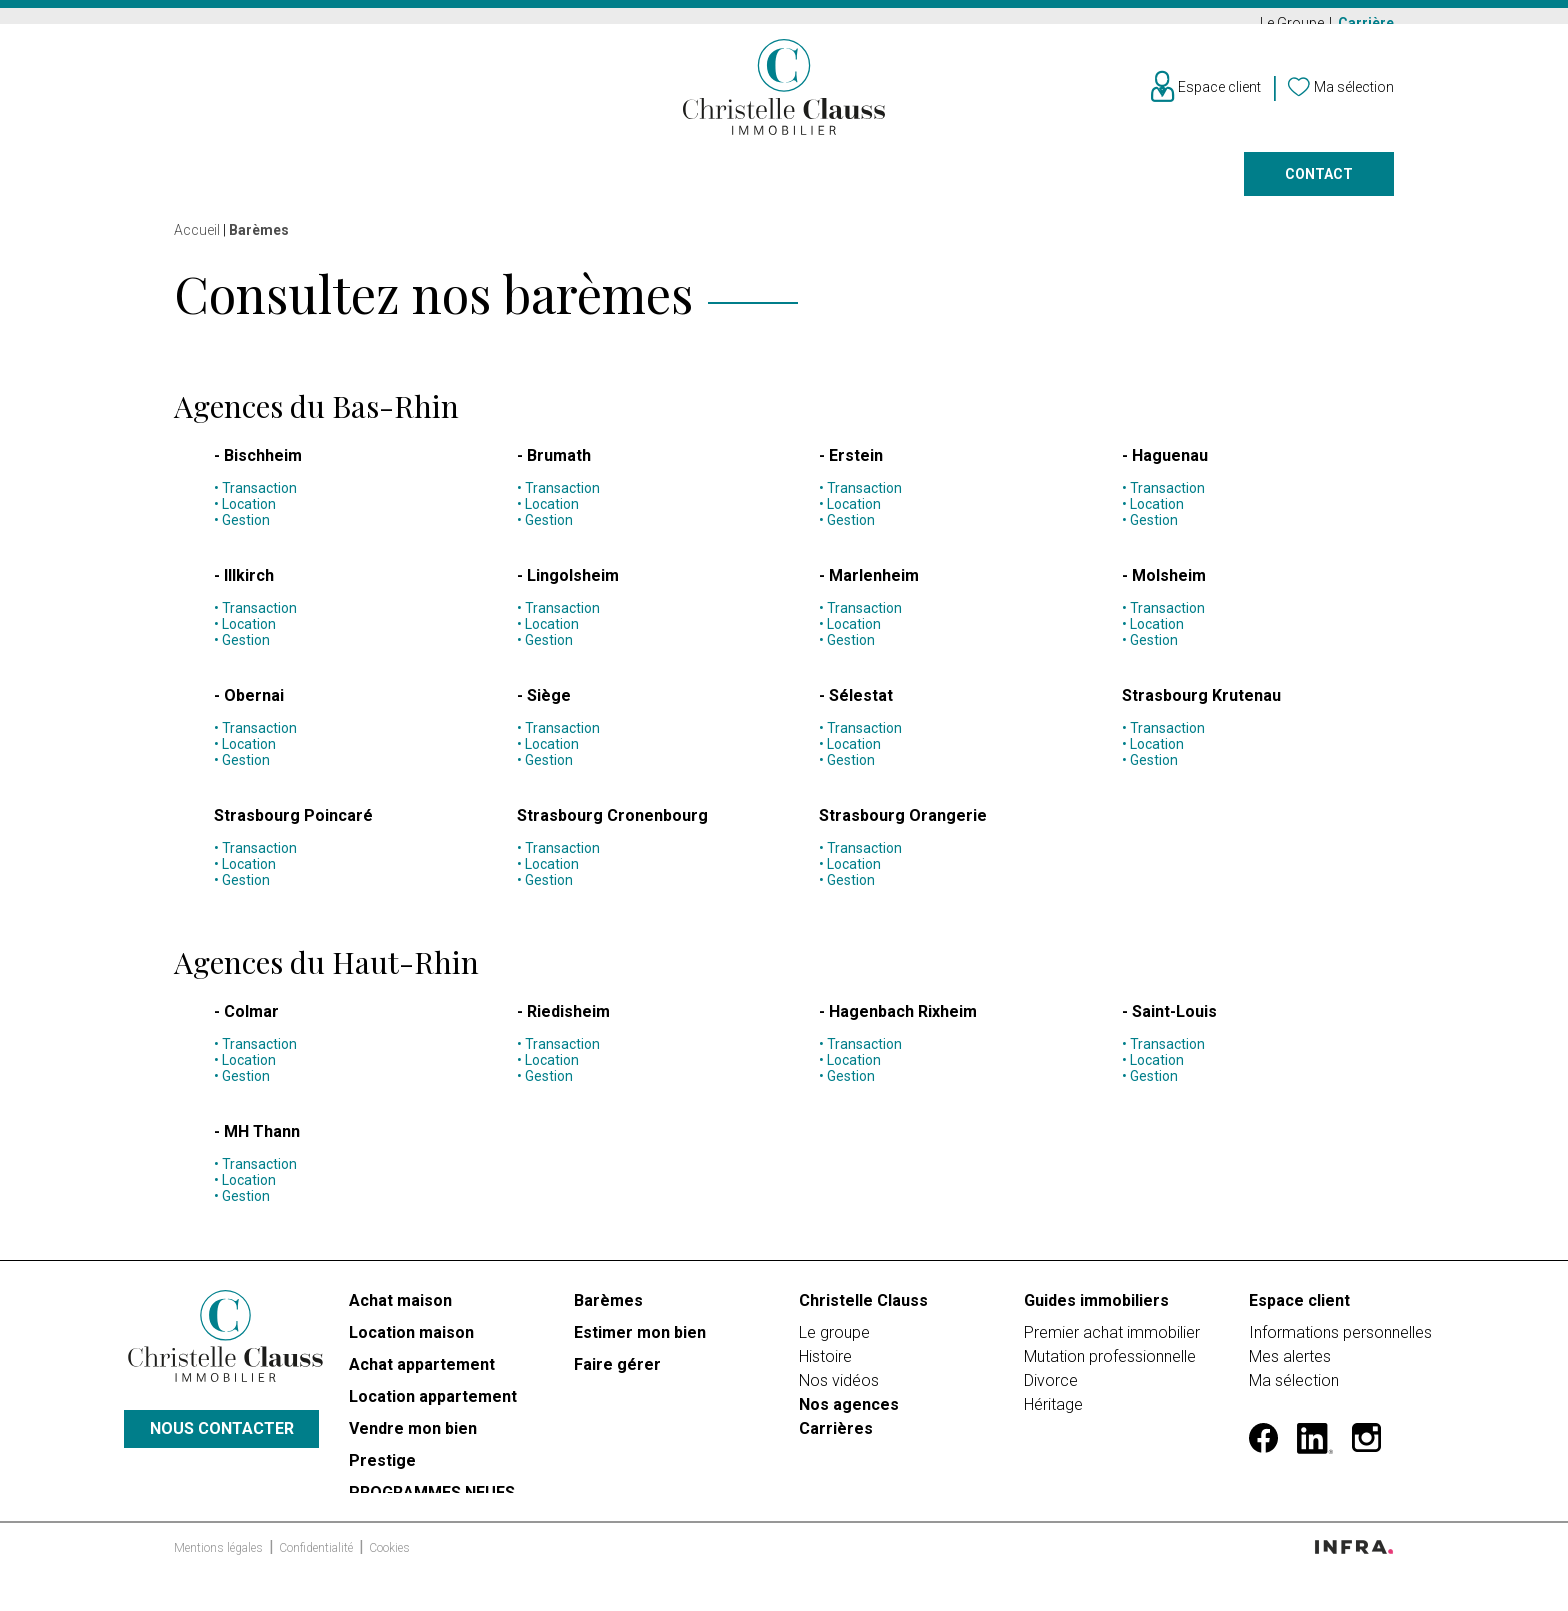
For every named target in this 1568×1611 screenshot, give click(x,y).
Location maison (411, 1340)
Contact (1319, 186)
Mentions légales (220, 1572)
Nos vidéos (839, 1388)
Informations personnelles (1340, 1340)
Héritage (1053, 1412)
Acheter (205, 186)
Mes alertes (1290, 1364)
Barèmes (608, 1308)
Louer (327, 186)
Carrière (1366, 23)
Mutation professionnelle (1110, 1364)
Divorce (1051, 1388)
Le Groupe (1293, 23)
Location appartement (433, 1404)
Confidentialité (317, 1572)
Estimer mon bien (640, 1340)
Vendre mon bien (413, 1436)
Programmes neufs (752, 186)
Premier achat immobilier (1112, 1340)
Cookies (389, 1572)
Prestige (576, 186)
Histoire (825, 1364)
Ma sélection (1294, 1388)
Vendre (445, 186)
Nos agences (1094, 186)
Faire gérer (935, 186)
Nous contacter (222, 1444)
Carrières (836, 1436)
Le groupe (834, 1340)
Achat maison (400, 1308)
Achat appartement (422, 1372)
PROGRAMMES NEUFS (432, 1500)
